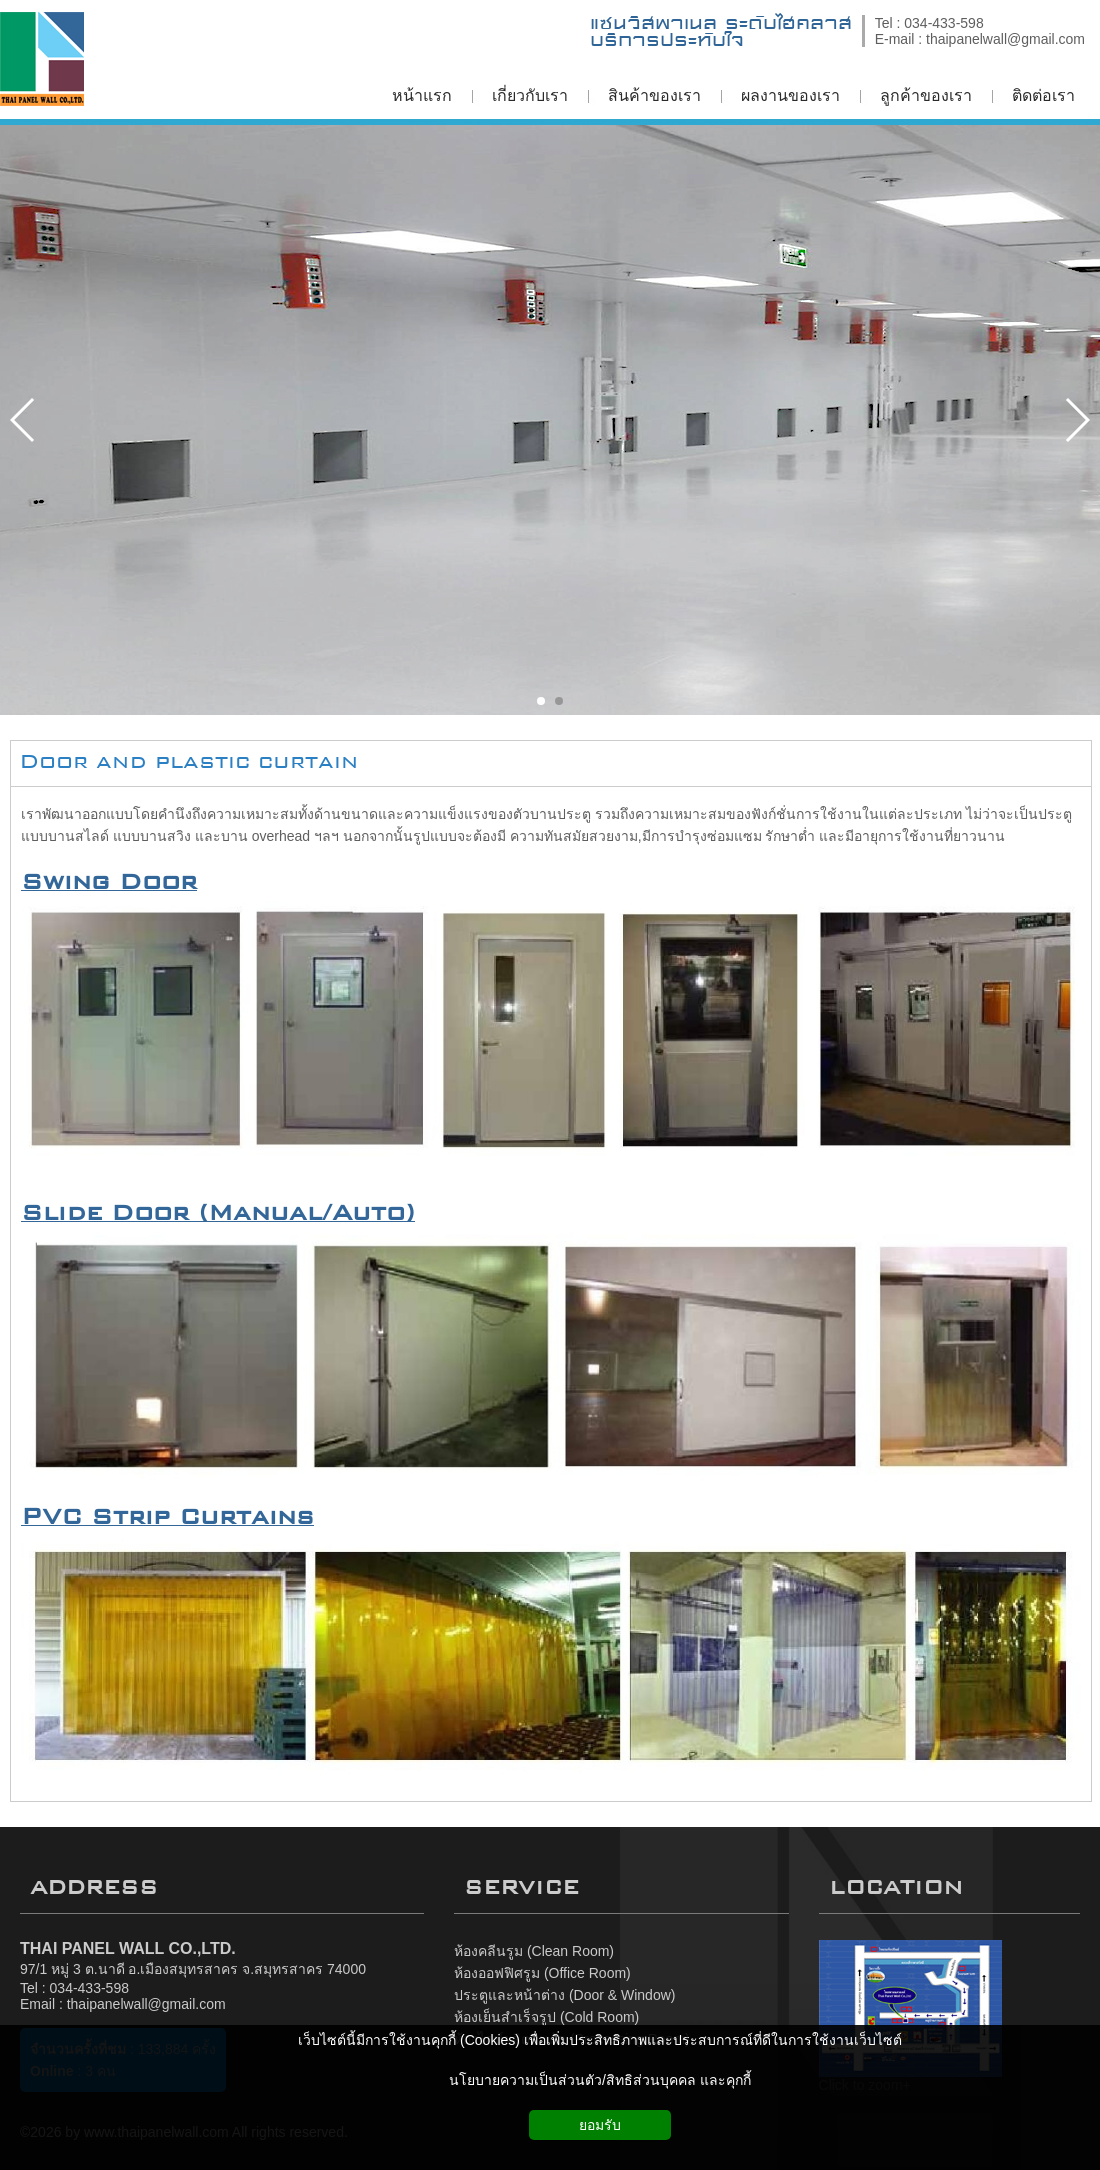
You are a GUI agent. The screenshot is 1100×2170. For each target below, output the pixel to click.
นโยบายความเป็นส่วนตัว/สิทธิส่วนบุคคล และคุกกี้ (600, 2080)
